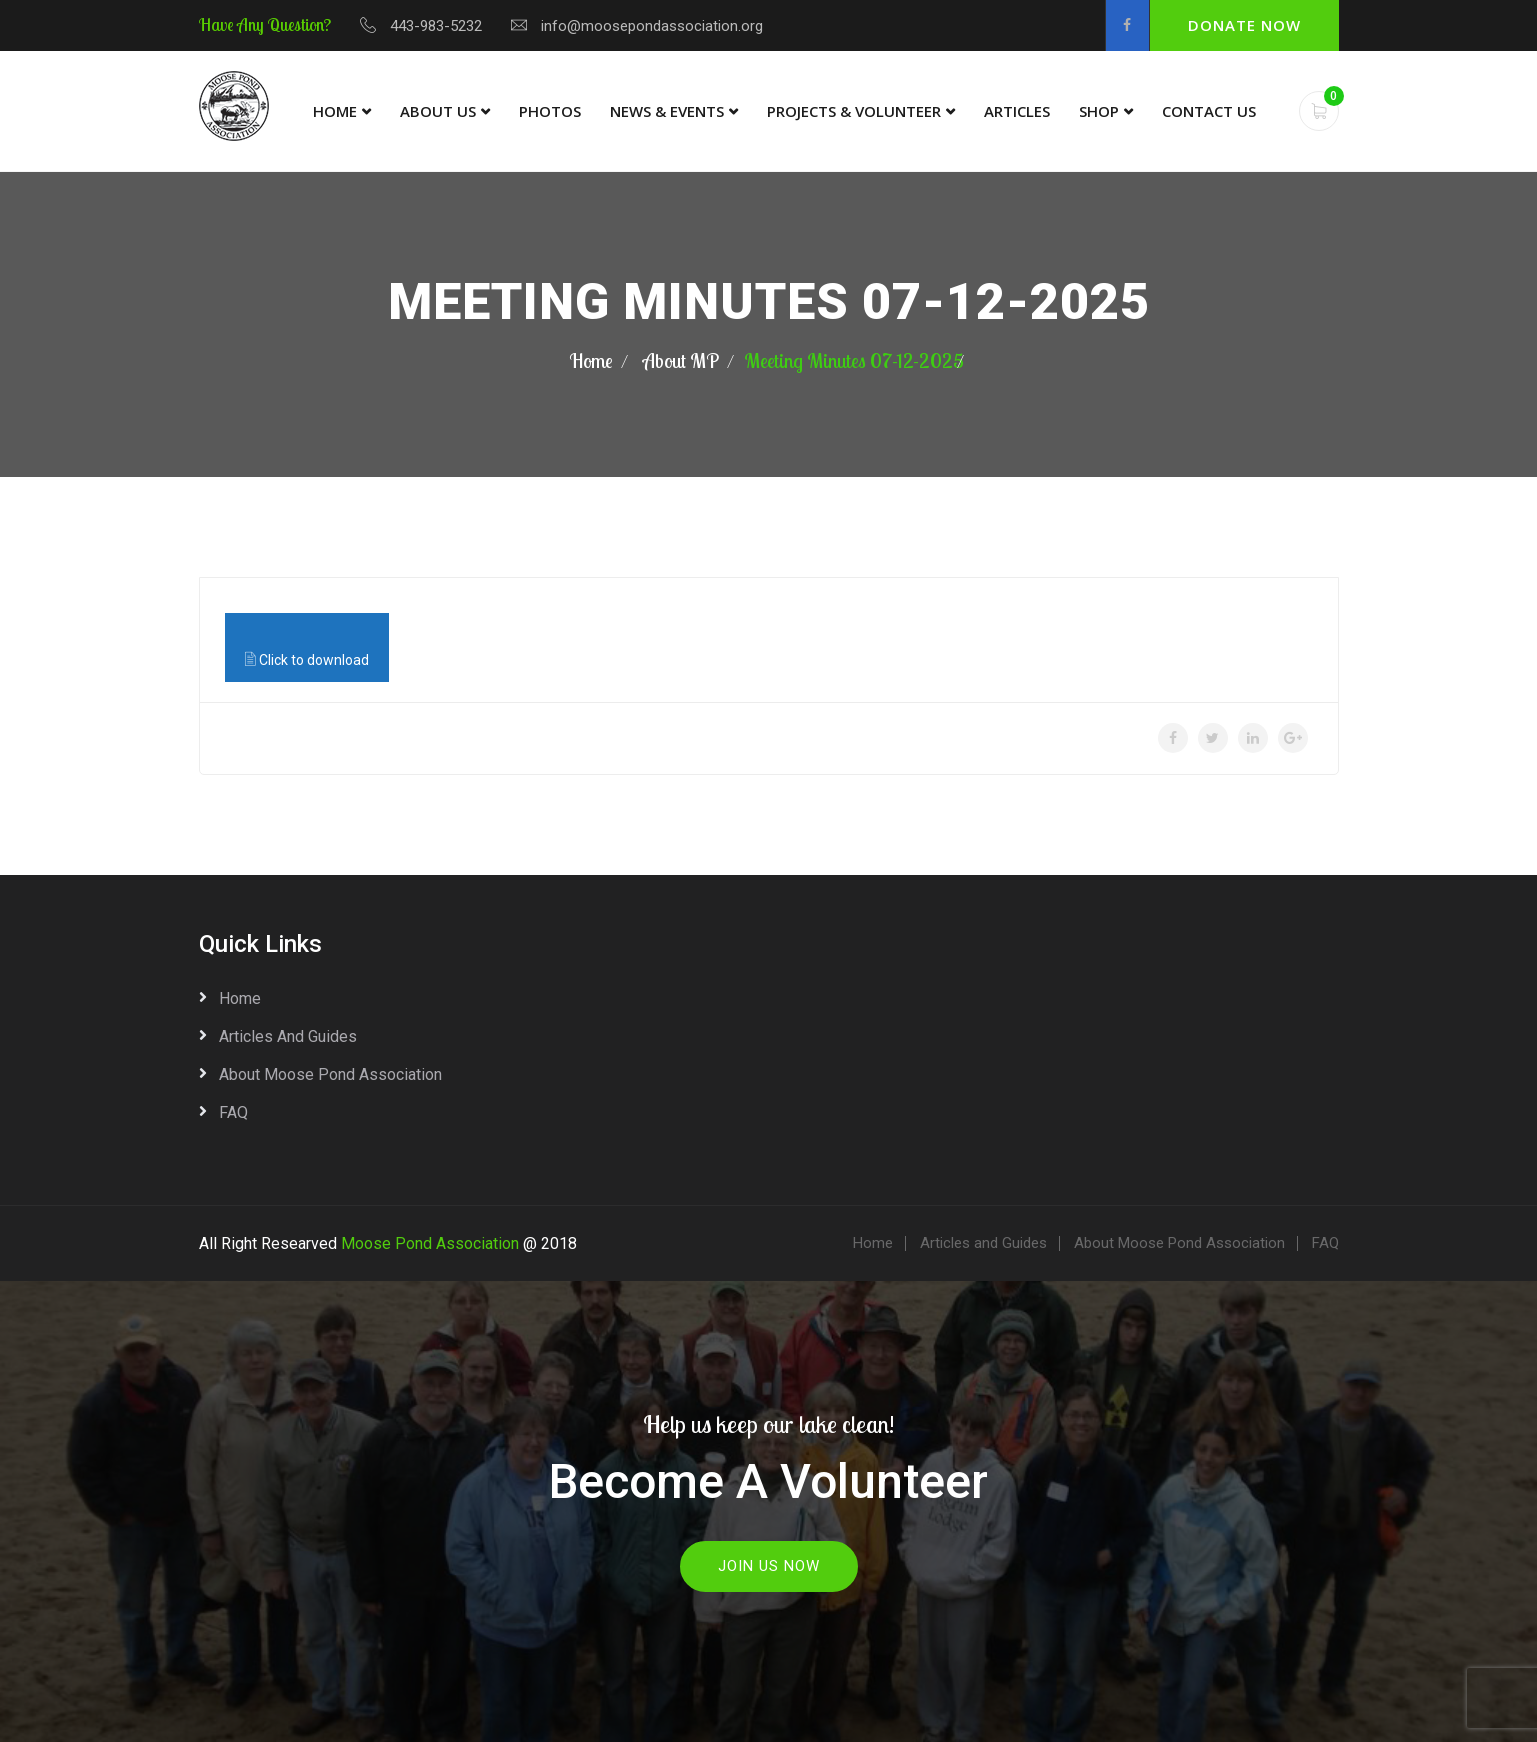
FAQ (233, 1112)
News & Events (667, 111)
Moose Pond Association (430, 1243)
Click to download (307, 659)
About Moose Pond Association (330, 1074)
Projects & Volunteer (854, 111)
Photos (550, 111)
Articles (1017, 111)
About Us (438, 111)
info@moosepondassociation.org (652, 26)
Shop (1099, 111)
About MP (681, 360)
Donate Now (1244, 25)
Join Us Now (769, 1566)
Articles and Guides (288, 1036)
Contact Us (1209, 111)
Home (335, 111)
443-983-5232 (436, 26)
